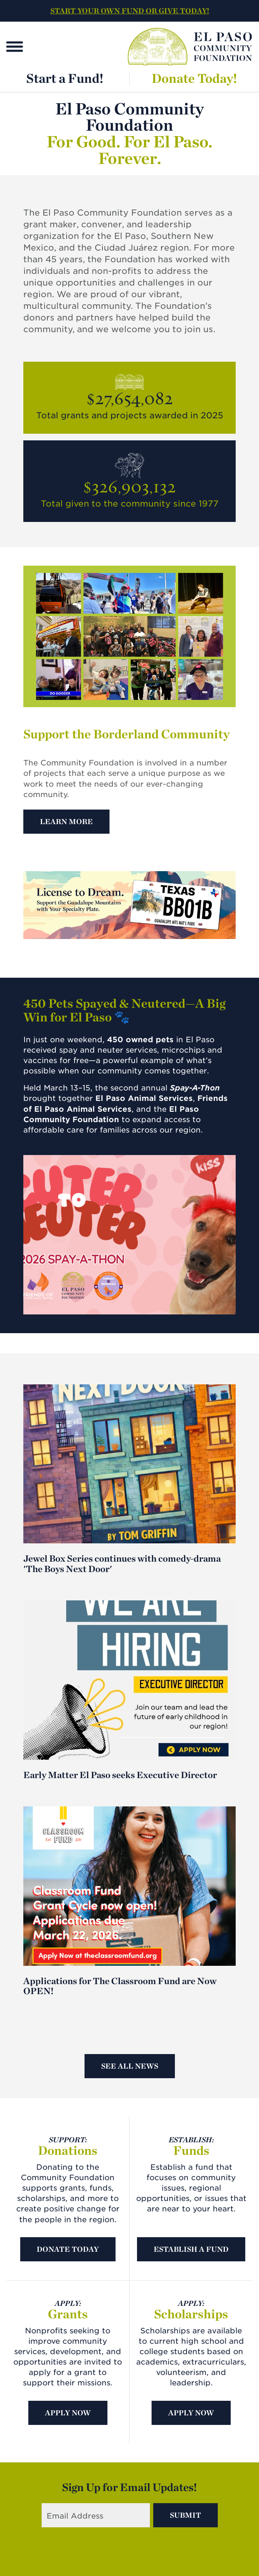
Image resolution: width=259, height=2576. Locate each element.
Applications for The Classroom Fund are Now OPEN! (120, 1985)
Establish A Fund (191, 2249)
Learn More (66, 821)
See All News (129, 2066)
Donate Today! (194, 78)
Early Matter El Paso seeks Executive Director (120, 1774)
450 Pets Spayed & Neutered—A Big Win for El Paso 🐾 (124, 1010)
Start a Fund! (64, 78)
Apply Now (68, 2412)
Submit (185, 2515)
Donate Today (68, 2249)
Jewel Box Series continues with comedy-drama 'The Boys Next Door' (122, 1563)
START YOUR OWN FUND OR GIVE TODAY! (129, 10)
